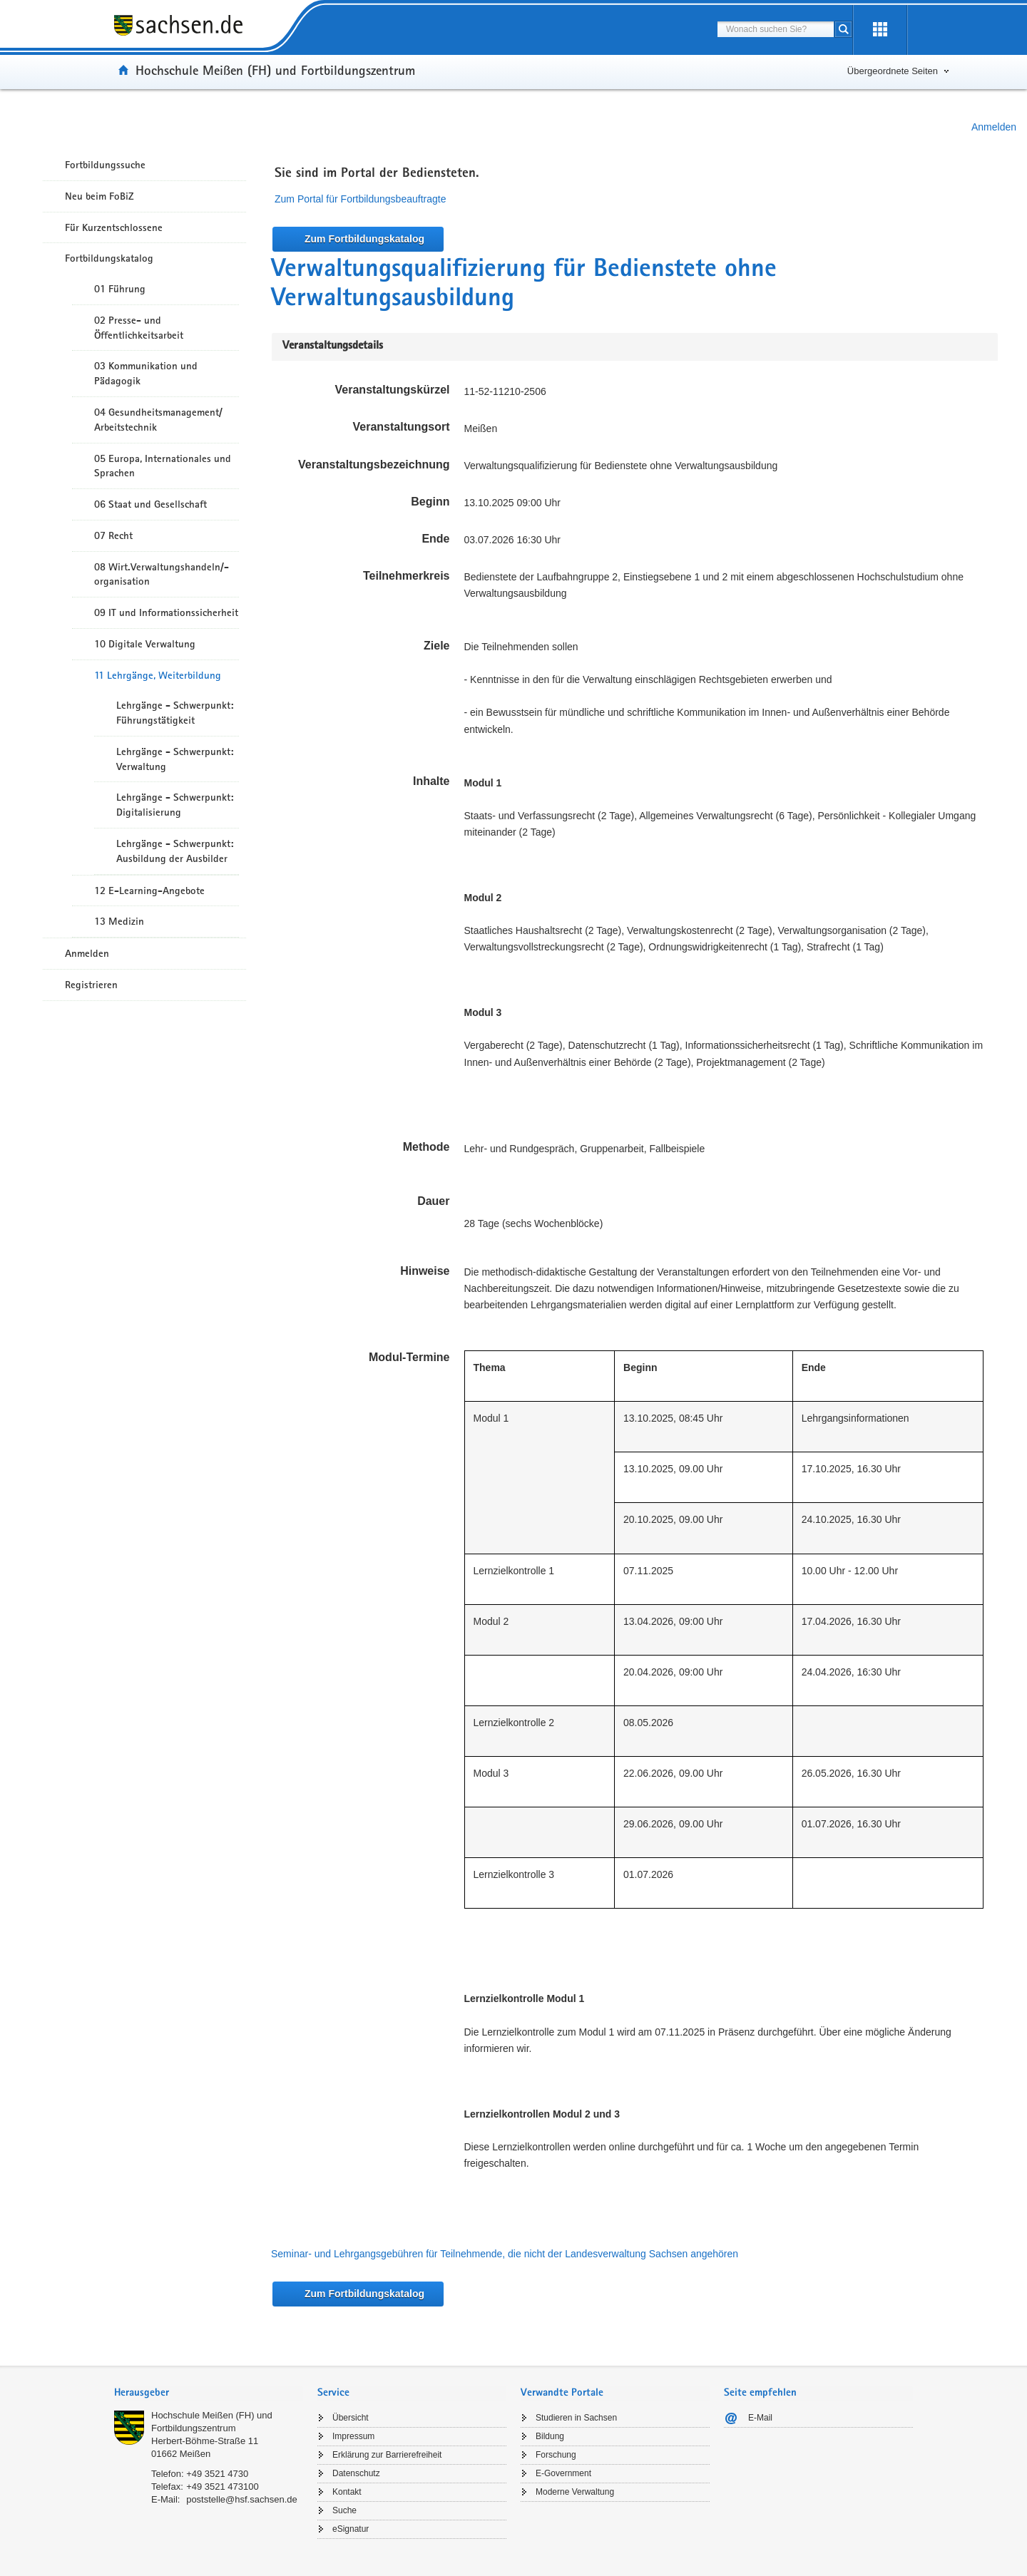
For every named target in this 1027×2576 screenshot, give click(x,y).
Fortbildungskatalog (109, 258)
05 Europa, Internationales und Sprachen (162, 466)
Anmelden (993, 127)
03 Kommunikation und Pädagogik (146, 373)
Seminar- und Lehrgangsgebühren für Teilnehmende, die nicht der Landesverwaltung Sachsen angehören (504, 2253)
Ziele (436, 646)
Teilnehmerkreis (406, 576)
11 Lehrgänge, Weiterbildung (157, 675)
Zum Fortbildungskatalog (364, 239)
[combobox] (775, 29)
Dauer (433, 1201)
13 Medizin (119, 921)
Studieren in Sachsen (576, 2418)
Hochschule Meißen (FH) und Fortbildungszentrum (275, 69)
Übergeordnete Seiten (892, 71)
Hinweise (424, 1271)
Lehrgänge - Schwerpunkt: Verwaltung (174, 759)
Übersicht (350, 2418)
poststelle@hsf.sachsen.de (241, 2499)
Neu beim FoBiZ (99, 196)
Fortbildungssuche (105, 164)
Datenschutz (356, 2473)
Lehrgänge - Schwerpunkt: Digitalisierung (174, 805)
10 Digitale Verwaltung (144, 643)
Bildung (550, 2436)
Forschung (556, 2455)
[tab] (208, 2393)
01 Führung (119, 288)
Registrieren (91, 984)
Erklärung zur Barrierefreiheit (386, 2455)
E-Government (563, 2473)
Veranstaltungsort (400, 427)
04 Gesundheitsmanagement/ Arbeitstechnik (158, 419)
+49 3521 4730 (217, 2473)
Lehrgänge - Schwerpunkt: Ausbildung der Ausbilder (174, 851)
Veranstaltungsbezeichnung (373, 464)
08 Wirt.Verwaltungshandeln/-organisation (161, 574)
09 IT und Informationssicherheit (166, 612)
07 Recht (113, 535)
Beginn (430, 502)
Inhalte (431, 781)
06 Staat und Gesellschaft (150, 504)
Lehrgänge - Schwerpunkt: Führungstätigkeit (174, 713)
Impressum (353, 2436)
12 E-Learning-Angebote (149, 890)
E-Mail (760, 2418)
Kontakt (347, 2492)
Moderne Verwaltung (575, 2492)
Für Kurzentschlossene (114, 227)
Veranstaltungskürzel (392, 390)
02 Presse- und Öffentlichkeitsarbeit (138, 328)
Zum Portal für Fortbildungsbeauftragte (360, 199)
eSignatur (350, 2529)
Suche (344, 2510)
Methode (426, 1147)
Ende (435, 539)
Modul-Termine (409, 1357)
